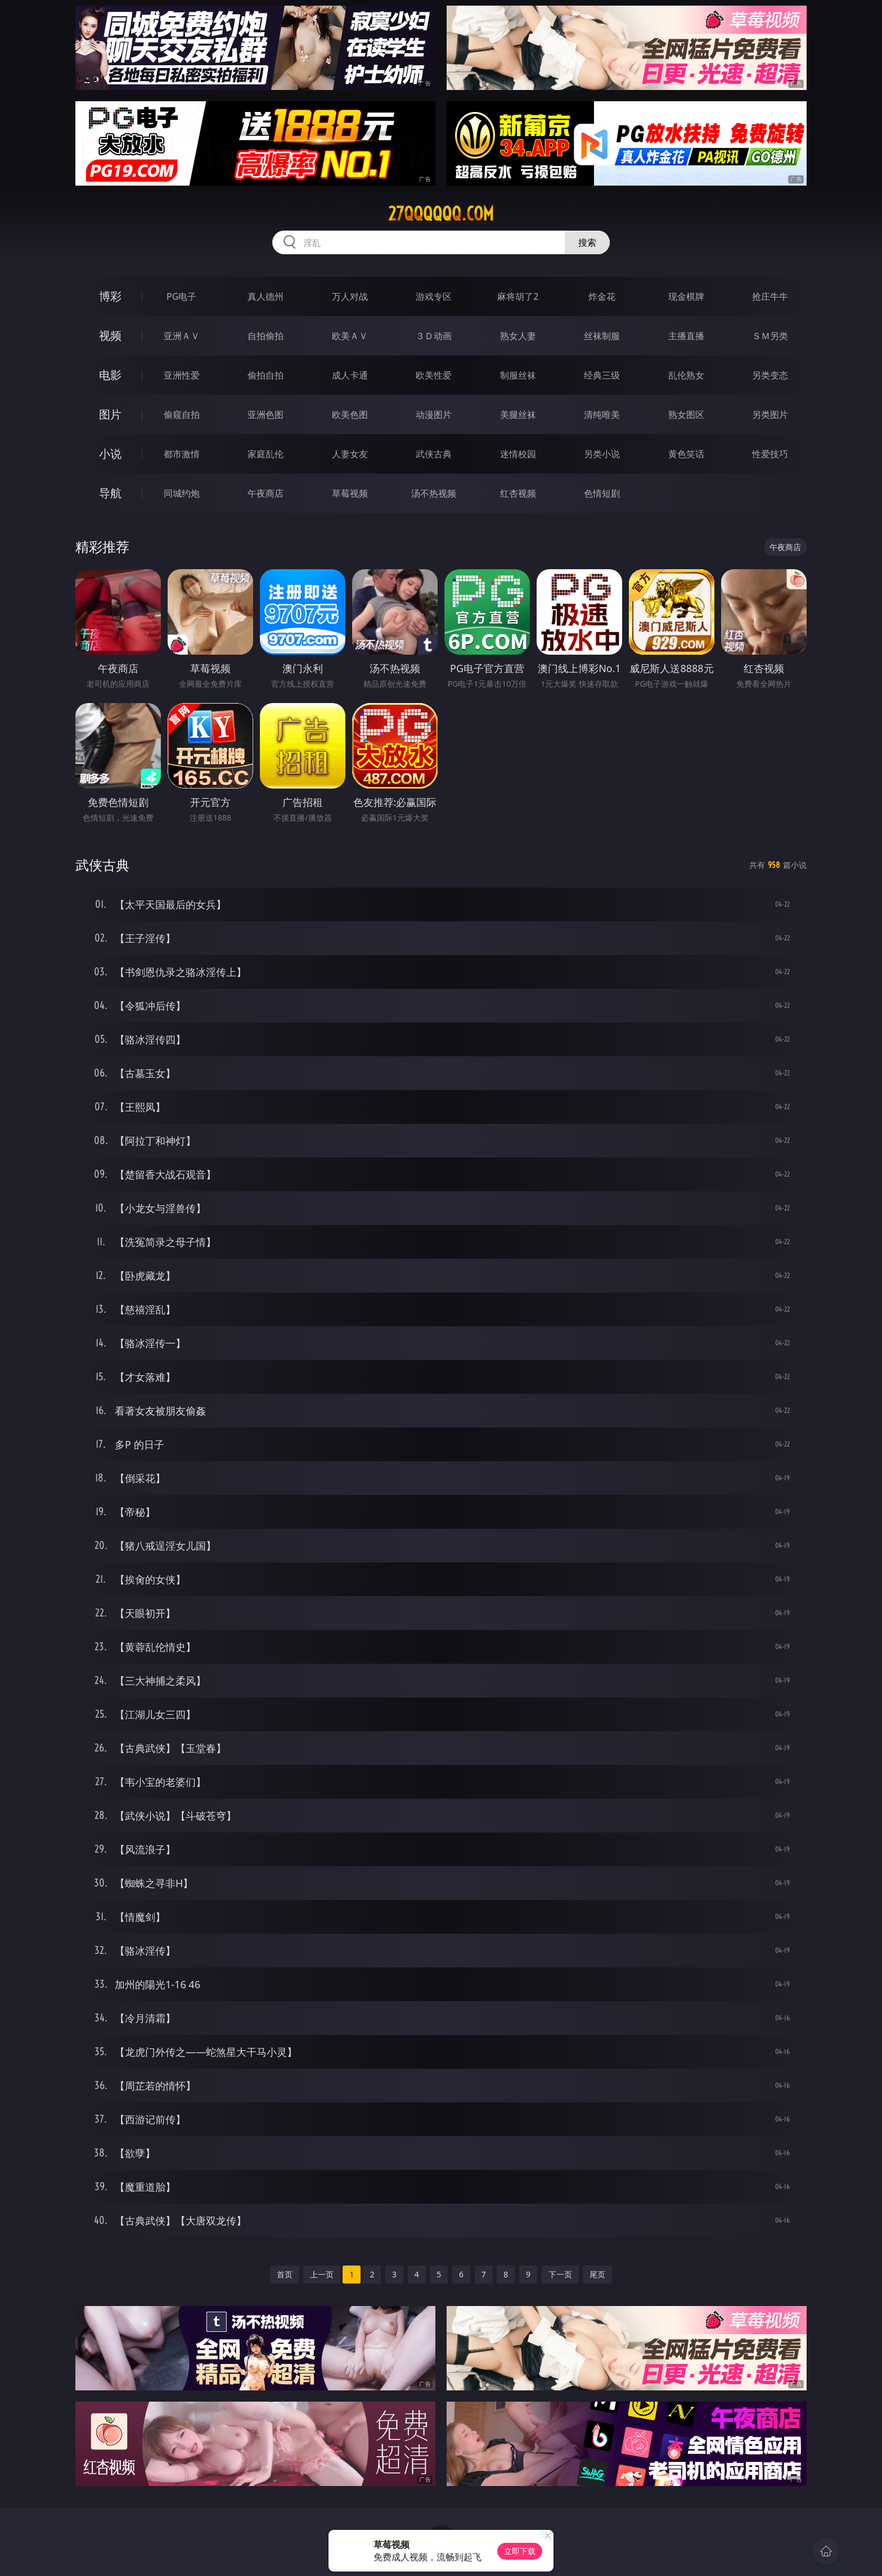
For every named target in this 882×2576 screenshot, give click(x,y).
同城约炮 (182, 493)
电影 (110, 374)
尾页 (597, 2274)
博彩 (110, 296)
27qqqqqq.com (441, 213)
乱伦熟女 (686, 375)
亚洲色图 (266, 414)
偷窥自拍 (182, 414)
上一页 (322, 2274)
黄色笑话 (686, 454)
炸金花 (601, 296)
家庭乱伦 (266, 454)
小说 (110, 453)
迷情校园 (518, 454)
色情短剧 (602, 493)
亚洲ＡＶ (182, 336)
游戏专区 (434, 296)
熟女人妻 (518, 336)
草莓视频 (350, 493)
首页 (284, 2274)
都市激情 (182, 454)
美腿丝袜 (518, 414)
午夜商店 (266, 493)
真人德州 (266, 296)
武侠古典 (434, 454)
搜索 (587, 242)
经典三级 (602, 375)
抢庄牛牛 (770, 296)
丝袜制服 (602, 336)
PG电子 (181, 296)
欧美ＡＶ (350, 336)
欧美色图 (350, 414)
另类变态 (770, 375)
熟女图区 (686, 414)
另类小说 (602, 454)
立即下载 (520, 2551)
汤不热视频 (433, 493)
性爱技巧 (770, 454)
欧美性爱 (434, 375)
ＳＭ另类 (770, 336)
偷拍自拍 (266, 375)
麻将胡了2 (517, 296)
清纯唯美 (602, 414)
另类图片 (770, 414)
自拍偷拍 (266, 336)
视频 (110, 335)
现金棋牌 (686, 296)
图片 (110, 414)
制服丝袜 (518, 375)
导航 (110, 493)
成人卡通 (350, 375)
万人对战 (350, 296)
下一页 (560, 2274)
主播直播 (686, 336)
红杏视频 (518, 493)
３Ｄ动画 (434, 336)
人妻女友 (350, 454)
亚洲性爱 (182, 375)
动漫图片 (434, 414)
